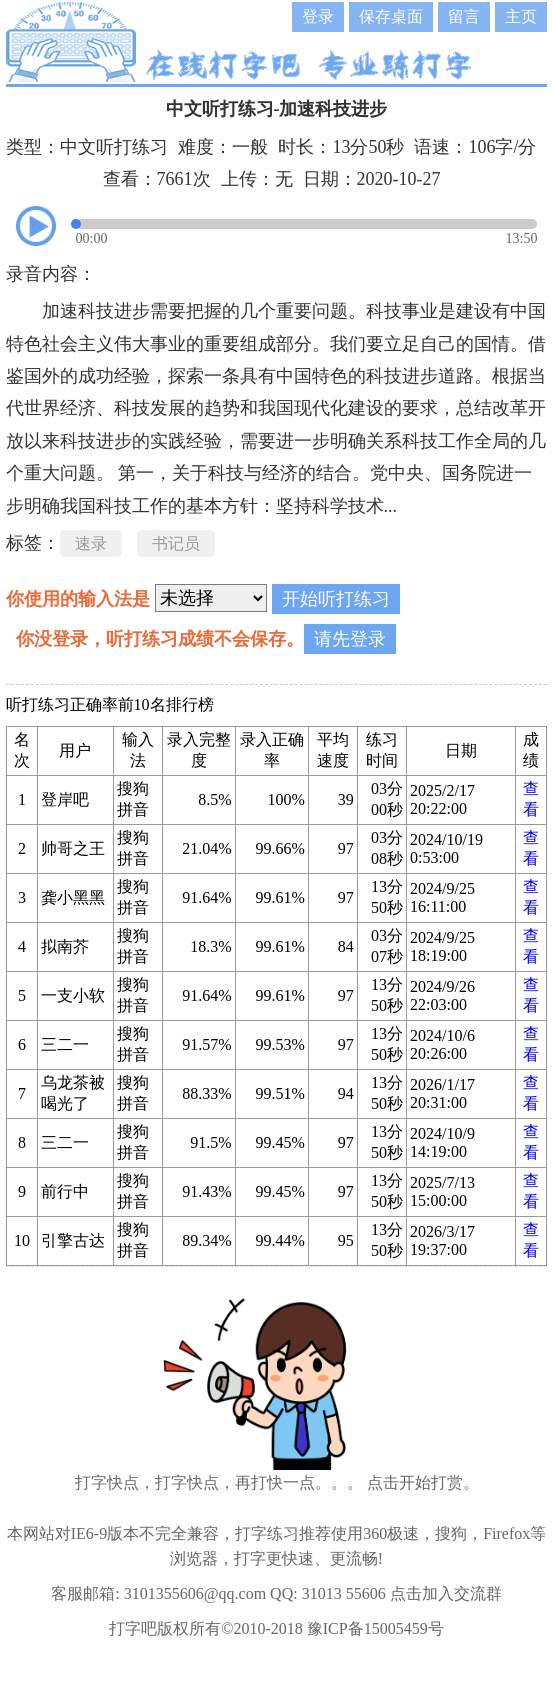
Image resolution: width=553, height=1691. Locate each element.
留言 (464, 16)
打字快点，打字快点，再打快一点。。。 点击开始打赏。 (277, 1482)
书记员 (176, 543)
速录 (91, 543)
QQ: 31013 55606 (328, 1593)
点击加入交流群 (446, 1593)
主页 (521, 16)
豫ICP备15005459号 (375, 1628)
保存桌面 (391, 16)
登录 (318, 16)
